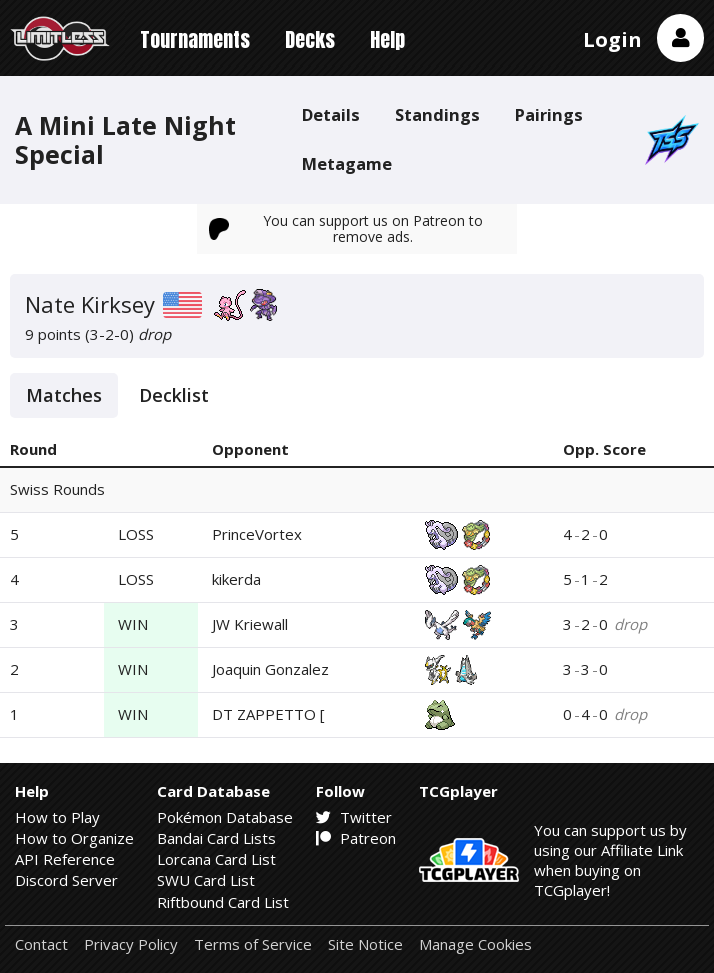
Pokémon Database (225, 817)
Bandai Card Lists (216, 838)
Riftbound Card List (223, 902)
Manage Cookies (475, 944)
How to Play (57, 817)
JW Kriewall (250, 624)
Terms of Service (253, 944)
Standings (437, 114)
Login (612, 39)
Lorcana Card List (216, 859)
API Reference (65, 859)
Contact (41, 944)
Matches (64, 395)
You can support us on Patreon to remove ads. (346, 228)
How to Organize (74, 838)
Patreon (356, 838)
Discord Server (66, 880)
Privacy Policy (131, 944)
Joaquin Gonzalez (270, 669)
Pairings (549, 114)
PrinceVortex (257, 534)
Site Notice (365, 944)
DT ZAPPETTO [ (268, 714)
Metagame (347, 163)
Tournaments (195, 39)
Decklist (174, 395)
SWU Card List (206, 880)
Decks (310, 39)
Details (331, 114)
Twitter (354, 817)
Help (387, 39)
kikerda (236, 579)
